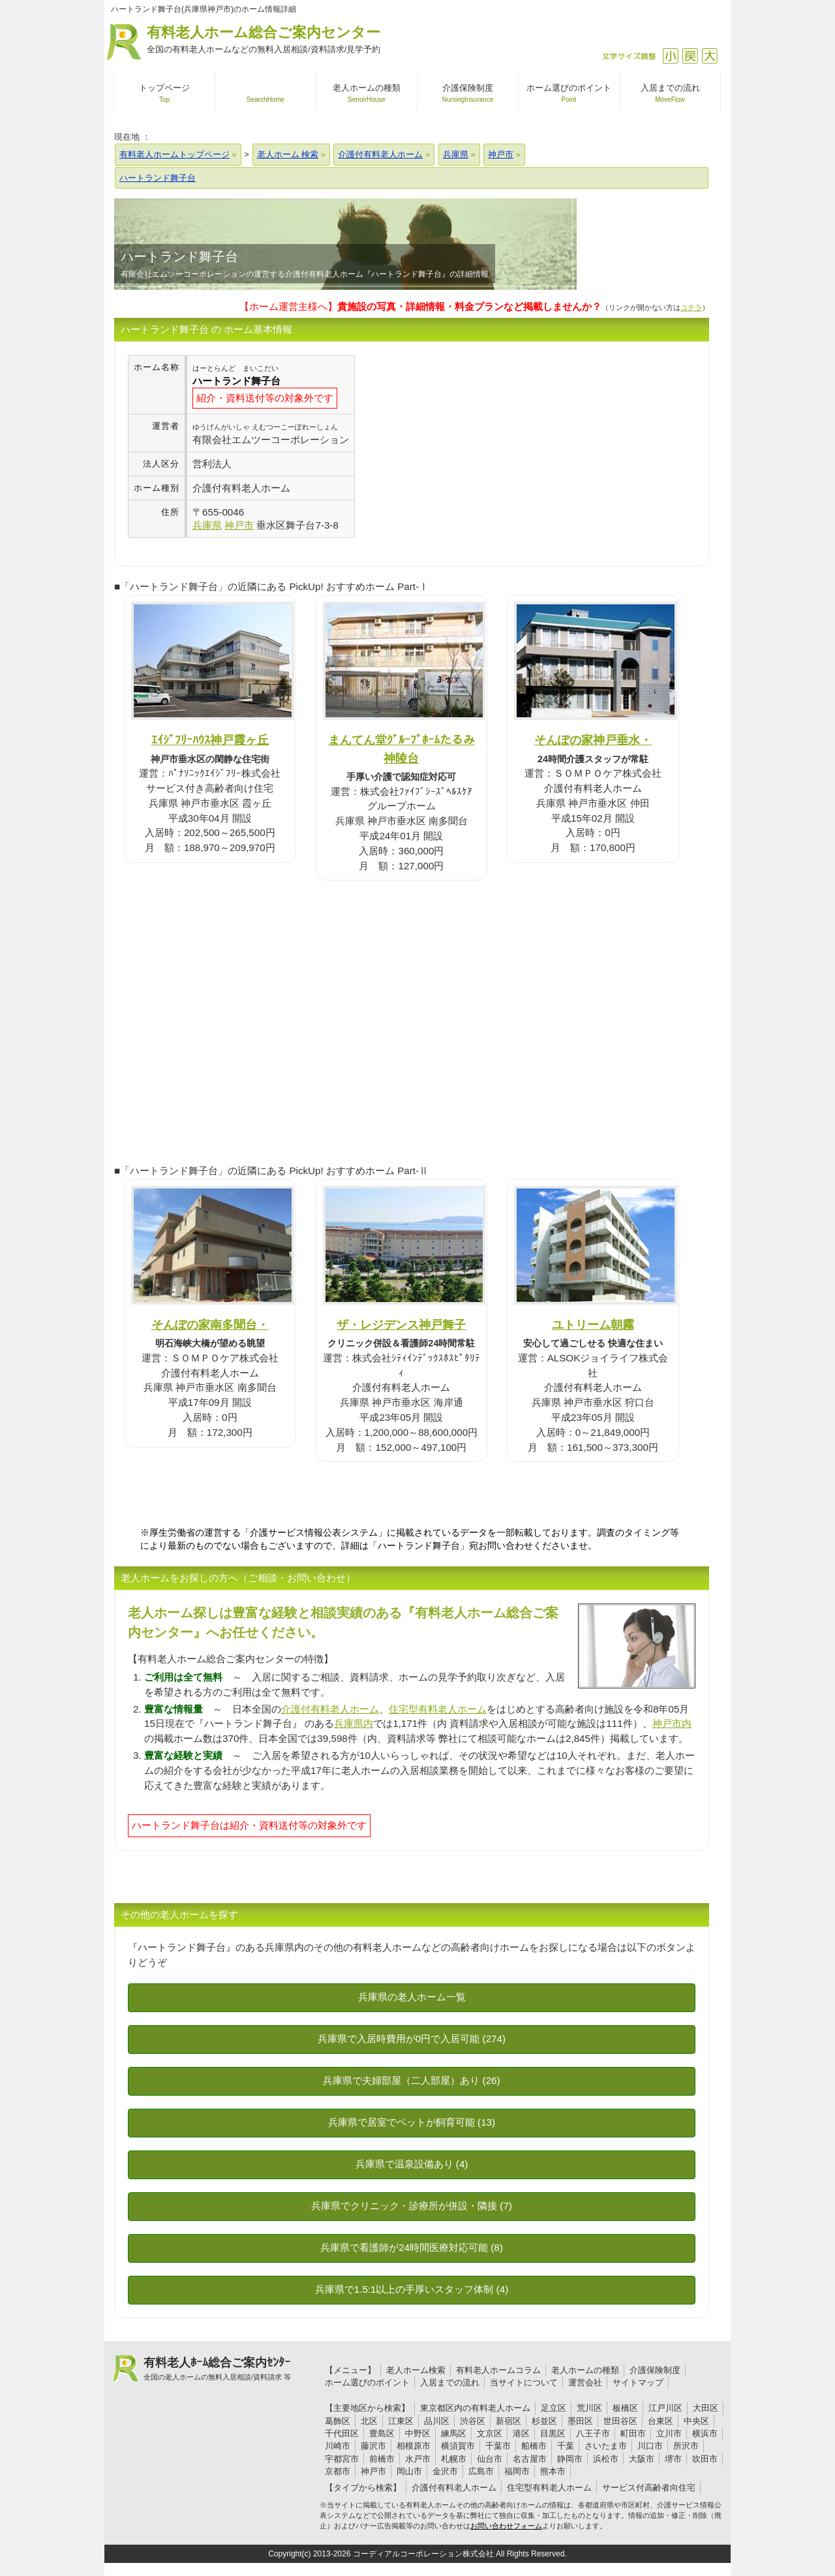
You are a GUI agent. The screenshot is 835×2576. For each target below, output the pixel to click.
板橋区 (625, 2408)
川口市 (650, 2446)
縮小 (670, 56)
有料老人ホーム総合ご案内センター (263, 40)
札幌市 (453, 2459)
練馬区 (453, 2433)
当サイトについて (524, 2382)
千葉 (565, 2446)
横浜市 (705, 2433)
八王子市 (593, 2433)
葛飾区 (337, 2421)
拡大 (709, 56)
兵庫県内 (353, 1723)
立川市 (669, 2433)
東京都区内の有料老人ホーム (475, 2408)
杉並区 (544, 2421)
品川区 (436, 2421)
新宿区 (508, 2421)
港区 (521, 2433)
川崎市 (337, 2446)
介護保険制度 (655, 2370)
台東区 (660, 2421)
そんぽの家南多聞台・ (210, 1324)
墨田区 (580, 2421)
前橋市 (382, 2459)
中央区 (696, 2421)
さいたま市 (605, 2446)
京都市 (337, 2471)
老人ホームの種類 (585, 2370)
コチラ (691, 307)
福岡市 (517, 2471)
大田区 (705, 2408)
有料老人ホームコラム (498, 2370)
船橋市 (534, 2446)
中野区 (418, 2433)
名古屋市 (530, 2459)
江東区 (401, 2421)
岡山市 (409, 2471)
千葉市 (498, 2446)
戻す (690, 56)
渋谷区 (472, 2421)
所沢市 (686, 2446)
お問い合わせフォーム (506, 2526)
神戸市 (373, 2471)
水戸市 (418, 2459)
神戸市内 (671, 1723)
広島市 (481, 2471)
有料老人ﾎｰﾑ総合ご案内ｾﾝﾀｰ (217, 2369)
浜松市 (605, 2459)
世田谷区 (620, 2421)
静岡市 (570, 2459)
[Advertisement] (464, 446)
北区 (369, 2421)
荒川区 (589, 2408)
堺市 (673, 2459)
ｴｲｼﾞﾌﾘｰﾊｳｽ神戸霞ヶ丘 (210, 740)
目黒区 (553, 2433)
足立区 (553, 2408)
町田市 (633, 2433)
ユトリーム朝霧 (593, 1324)
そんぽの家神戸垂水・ (593, 740)
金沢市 (445, 2471)
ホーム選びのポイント (367, 2382)
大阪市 (641, 2459)
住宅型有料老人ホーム (438, 1709)
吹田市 (705, 2459)
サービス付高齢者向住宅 (648, 2487)
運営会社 (585, 2382)
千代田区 (342, 2433)
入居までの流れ (449, 2382)
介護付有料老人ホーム (330, 1709)
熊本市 (553, 2471)
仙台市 (489, 2459)
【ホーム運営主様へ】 (420, 306)
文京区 (489, 2433)
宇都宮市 (342, 2459)
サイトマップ (638, 2382)
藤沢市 (373, 2446)
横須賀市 (458, 2446)
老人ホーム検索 (416, 2370)
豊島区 (382, 2433)
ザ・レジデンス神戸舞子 (401, 1324)
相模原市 (414, 2446)
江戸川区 (665, 2408)
